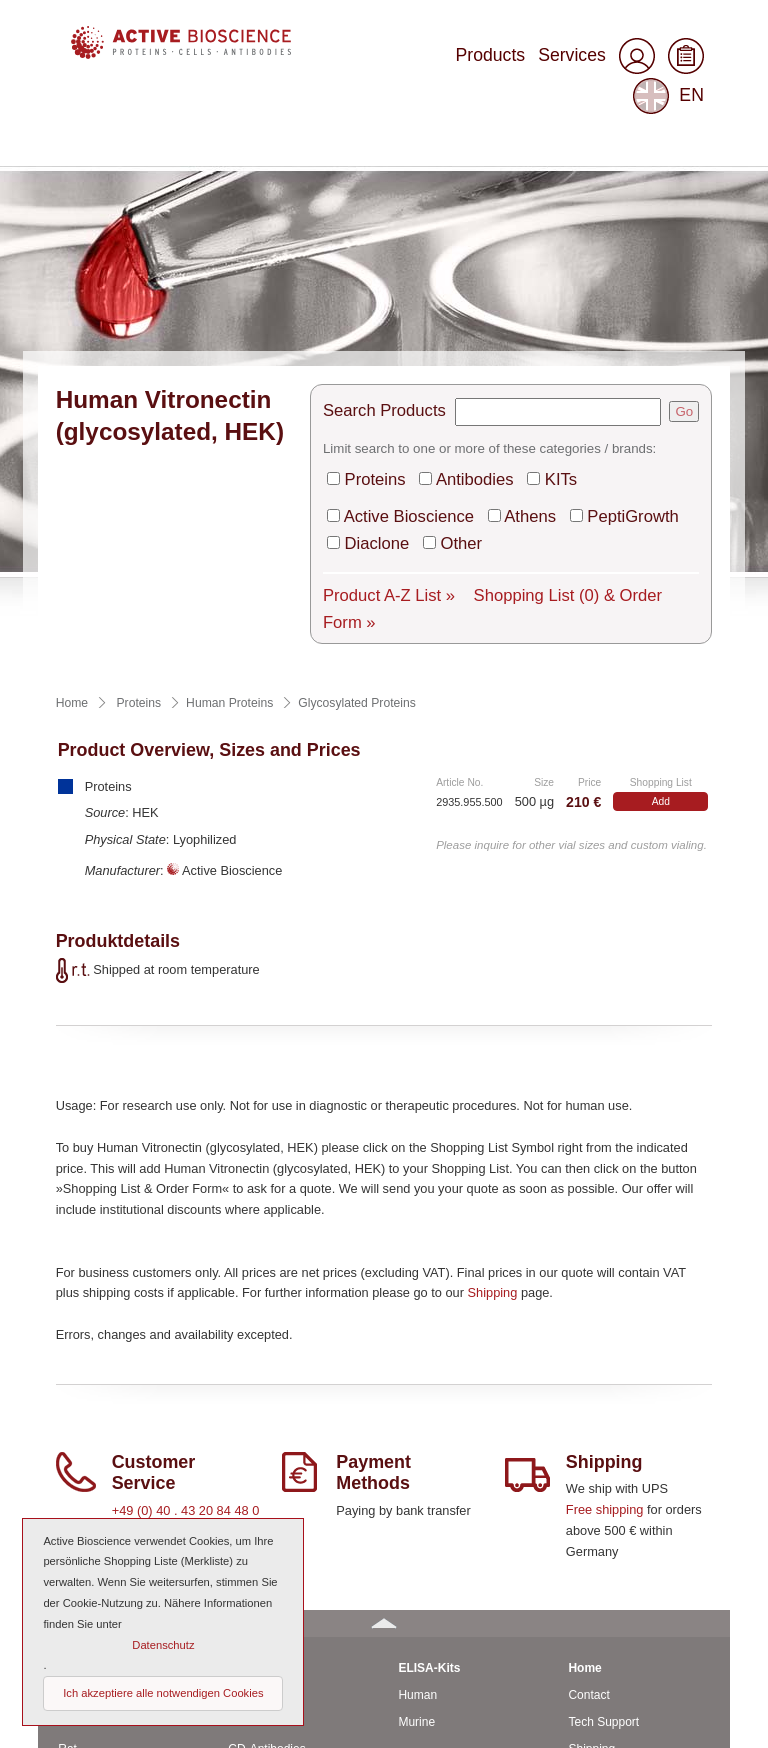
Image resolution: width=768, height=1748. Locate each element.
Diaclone (398, 310)
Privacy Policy (605, 1656)
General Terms (607, 1603)
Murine (76, 1469)
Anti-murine (258, 1442)
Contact (588, 1442)
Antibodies (478, 258)
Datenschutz (163, 1645)
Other (468, 310)
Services (502, 62)
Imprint (586, 1630)
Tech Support (603, 1469)
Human (77, 1442)
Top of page (685, 1724)
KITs (549, 258)
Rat (67, 1496)
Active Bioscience (422, 289)
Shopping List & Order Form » (562, 356)
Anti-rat (247, 1469)
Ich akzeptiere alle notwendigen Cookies (163, 1693)
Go (684, 198)
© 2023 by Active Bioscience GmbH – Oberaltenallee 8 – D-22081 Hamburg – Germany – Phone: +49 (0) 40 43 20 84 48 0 (361, 1708)
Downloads (597, 1576)
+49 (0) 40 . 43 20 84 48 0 (186, 1257)
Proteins (396, 258)
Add (661, 548)
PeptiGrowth (605, 289)
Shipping (493, 1039)
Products (436, 62)
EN (671, 64)
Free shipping (605, 1256)
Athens (521, 289)
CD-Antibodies (266, 1496)
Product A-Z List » (403, 356)
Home (584, 1415)
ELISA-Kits (429, 1415)
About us (591, 1549)
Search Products (399, 198)
